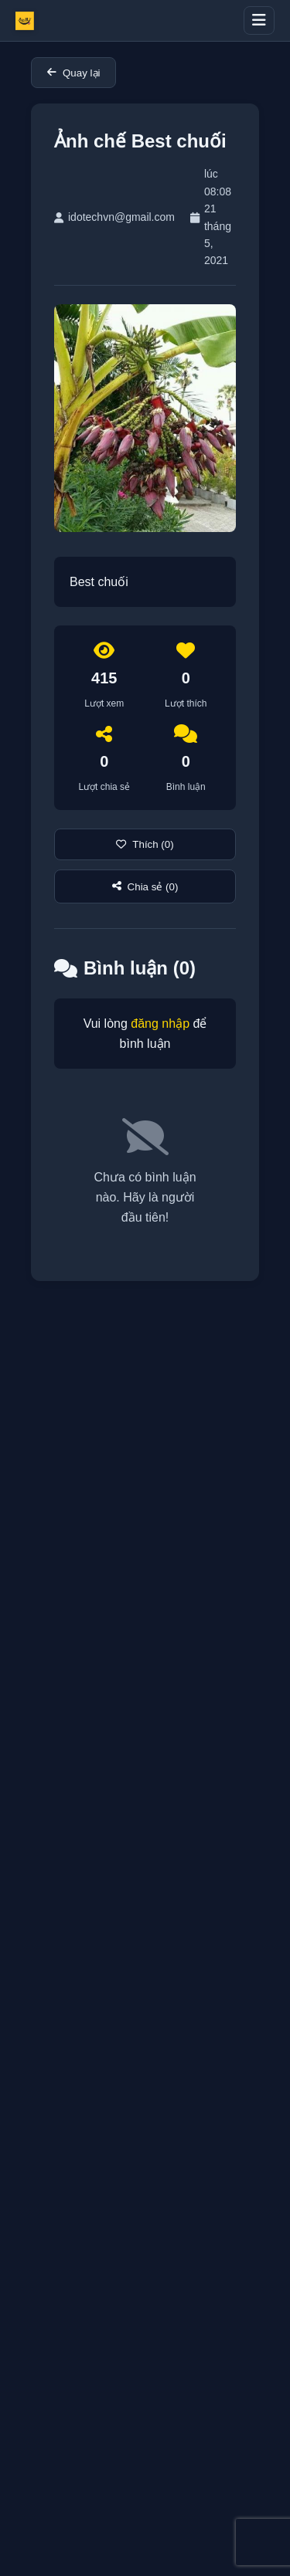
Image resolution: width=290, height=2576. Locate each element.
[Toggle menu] (259, 20)
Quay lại (73, 73)
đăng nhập (160, 1023)
